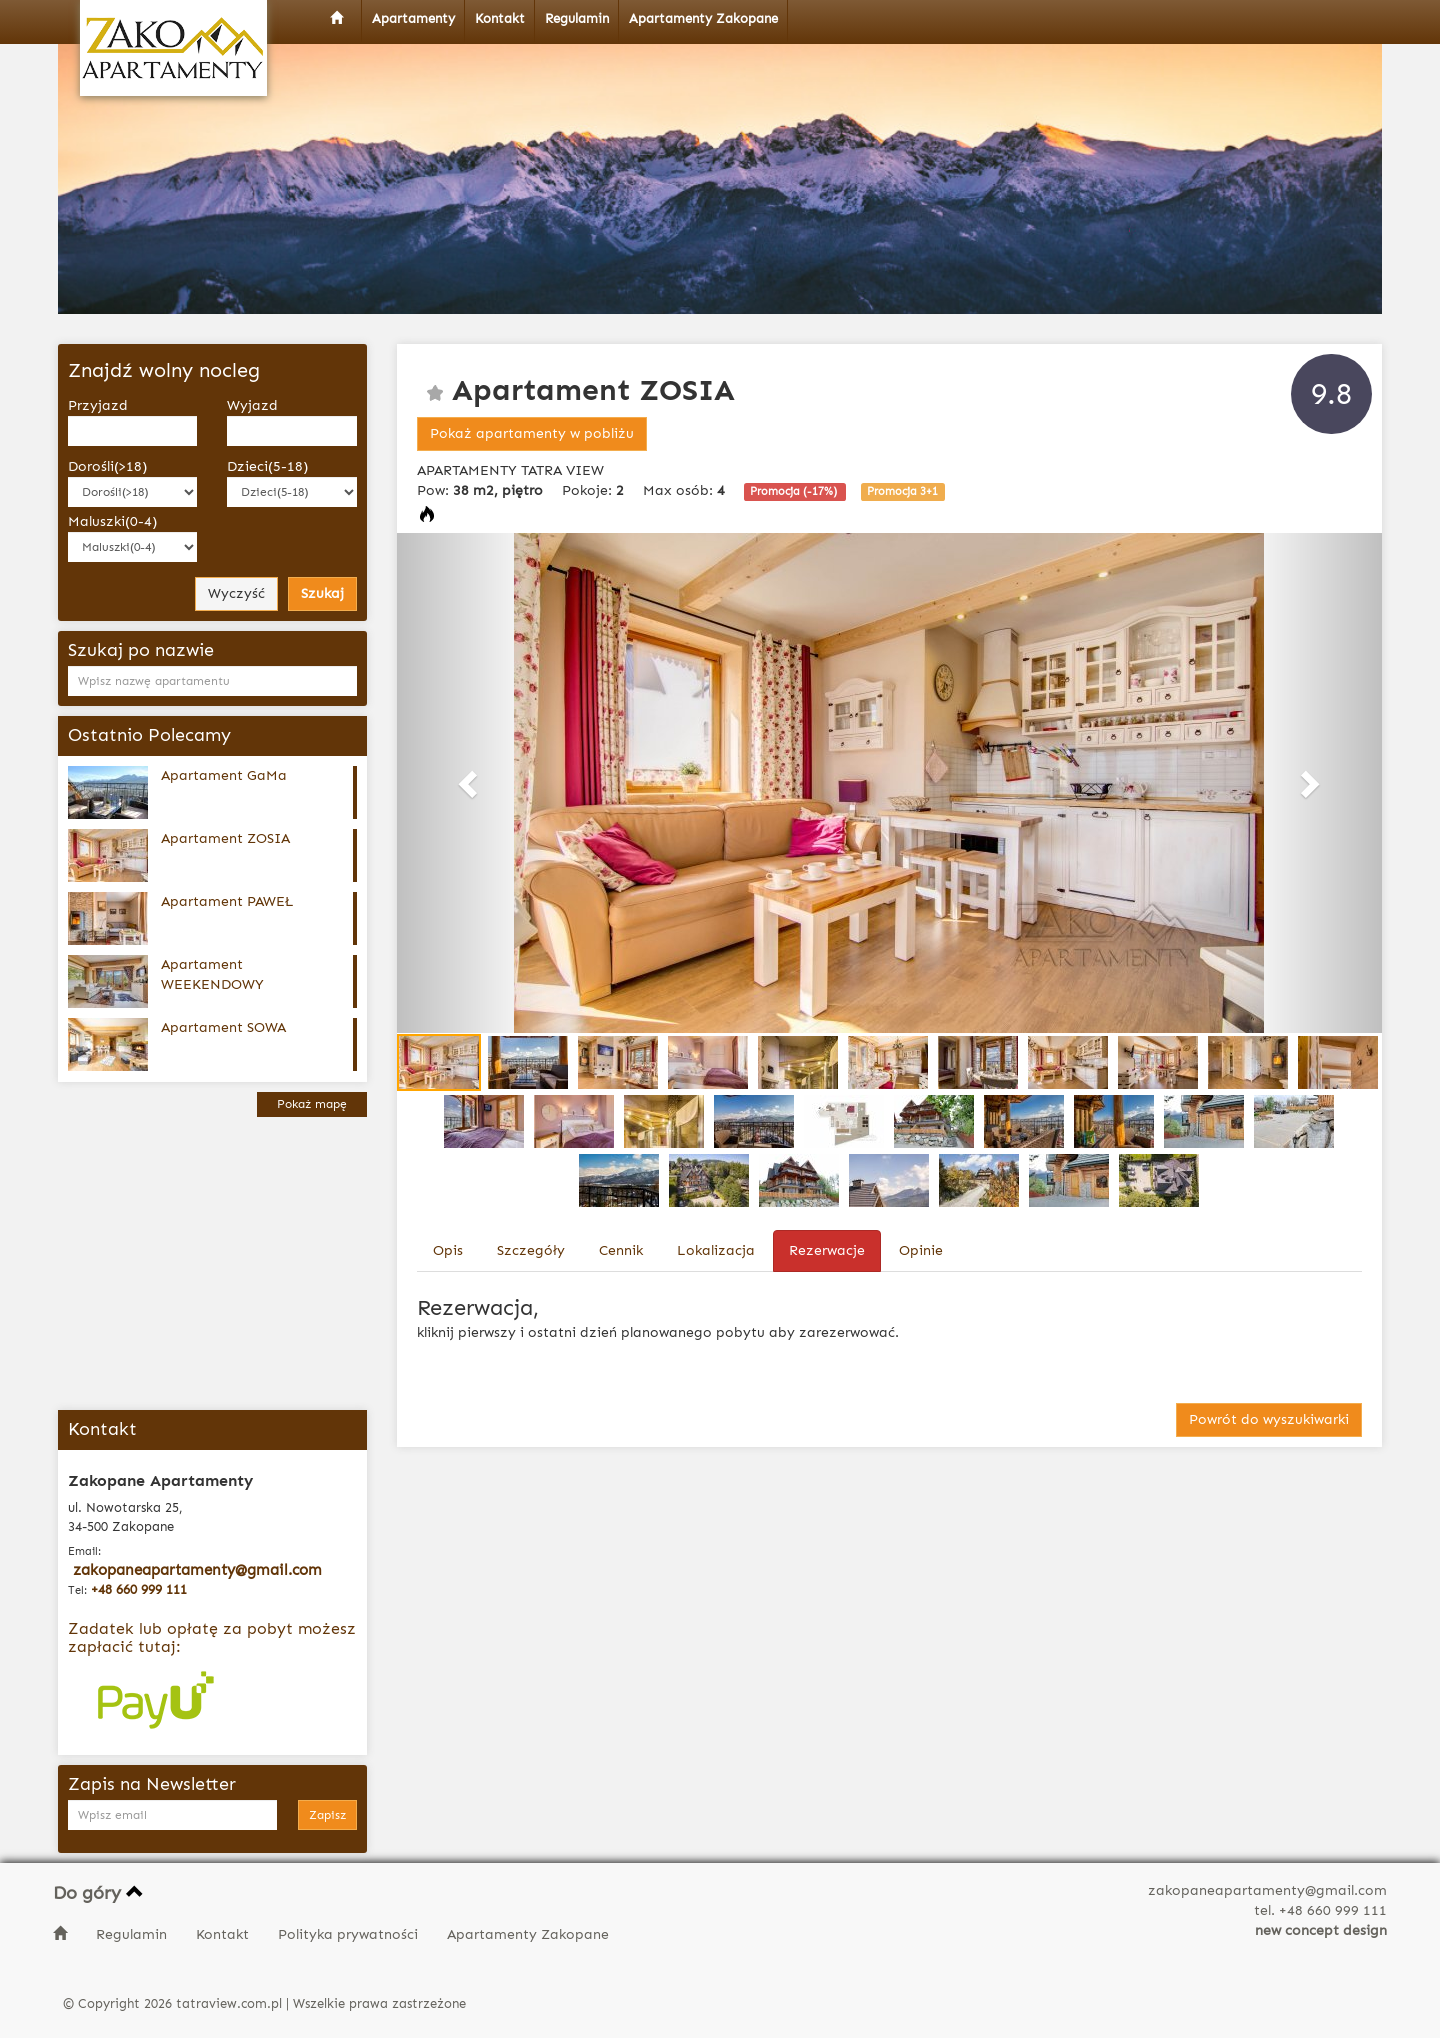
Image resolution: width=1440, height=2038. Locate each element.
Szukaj (322, 593)
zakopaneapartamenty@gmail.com (197, 1570)
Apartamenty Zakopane (528, 1934)
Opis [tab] (448, 1250)
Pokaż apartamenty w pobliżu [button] (532, 433)
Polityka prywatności (350, 1934)
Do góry (98, 1893)
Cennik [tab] (621, 1250)
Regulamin (133, 1934)
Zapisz (327, 1815)
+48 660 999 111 (139, 1589)
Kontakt (224, 1934)
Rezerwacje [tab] (827, 1250)
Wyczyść (236, 593)
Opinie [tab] (921, 1250)
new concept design (1321, 1930)
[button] (471, 783)
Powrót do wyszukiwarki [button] (1269, 1419)
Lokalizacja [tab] (716, 1250)
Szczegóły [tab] (531, 1250)
